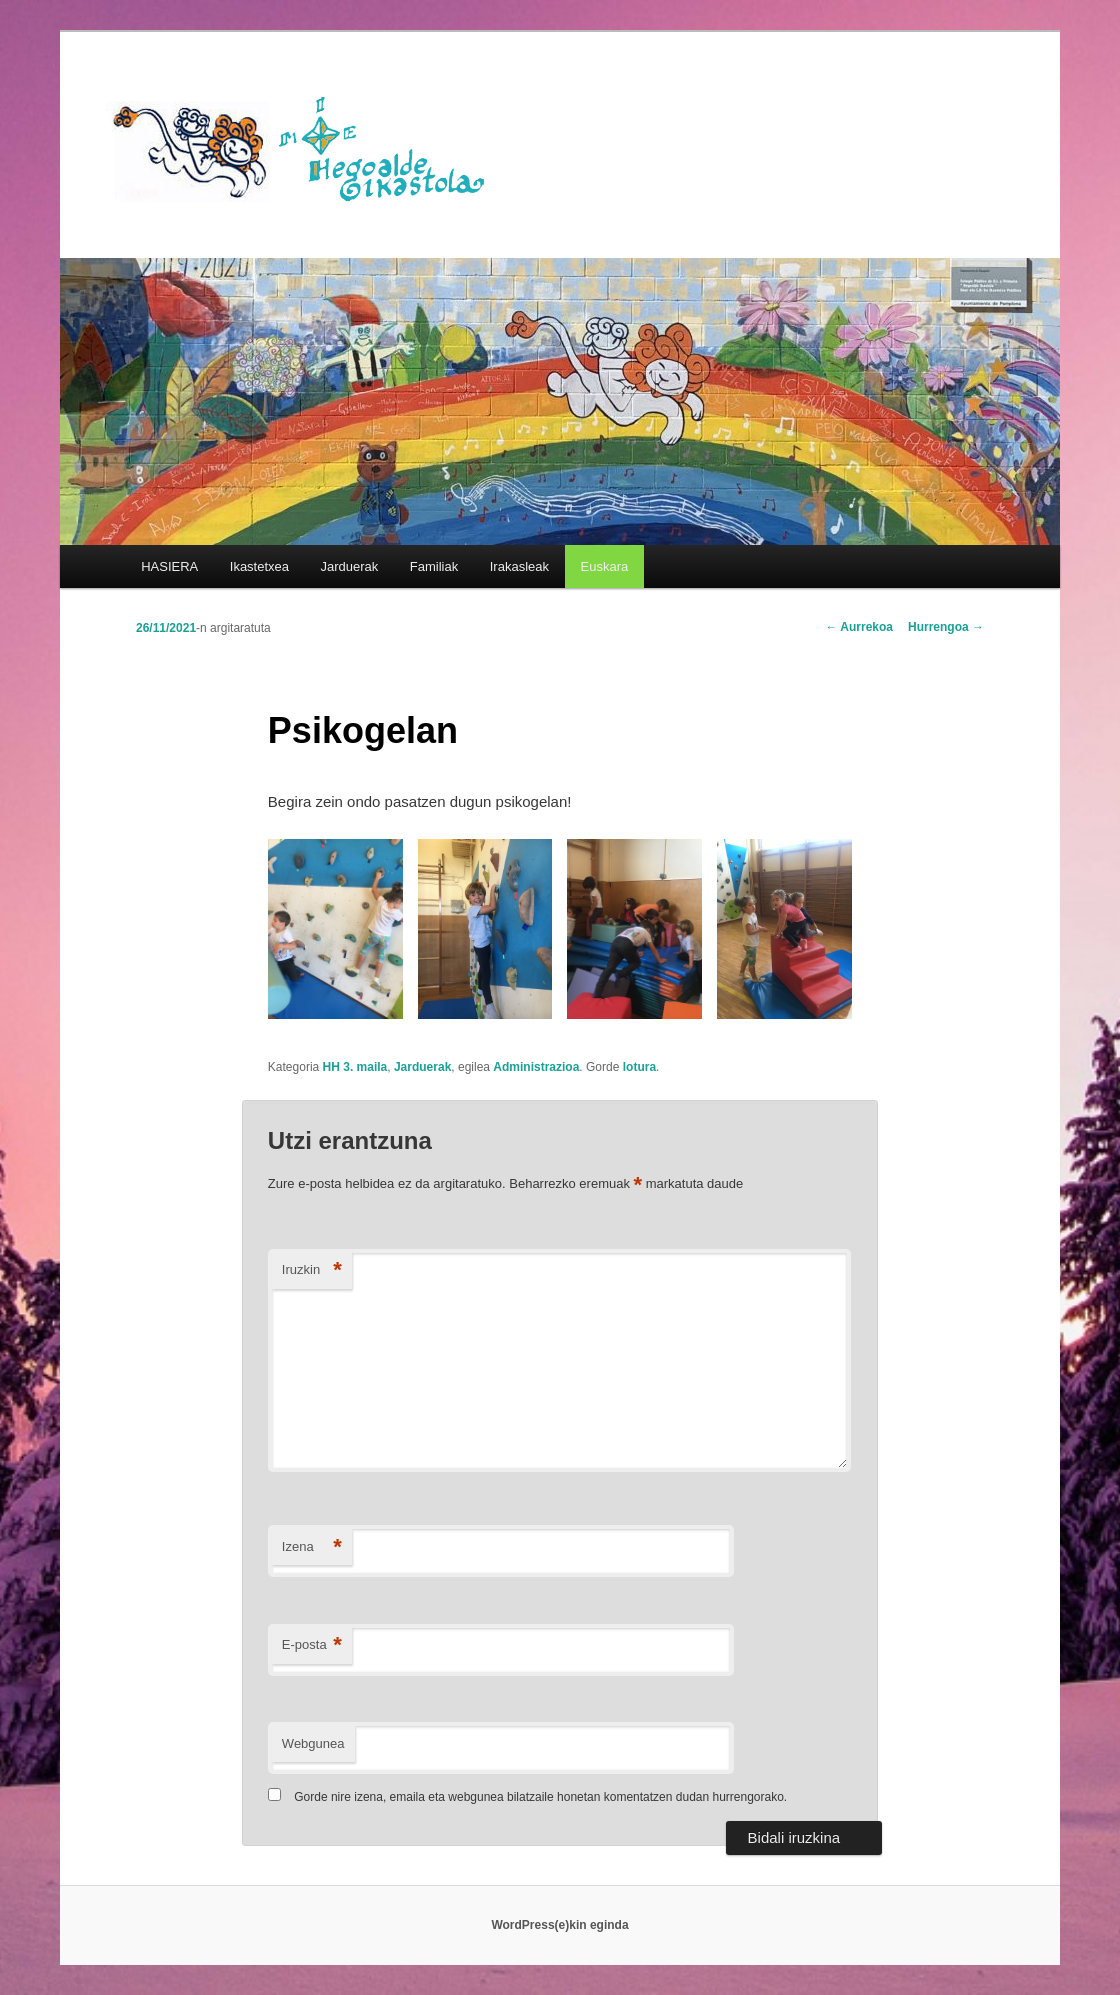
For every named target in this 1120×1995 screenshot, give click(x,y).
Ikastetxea (259, 566)
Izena (312, 1547)
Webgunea (313, 1743)
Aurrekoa (859, 627)
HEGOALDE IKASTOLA (306, 147)
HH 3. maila (355, 1067)
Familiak (434, 566)
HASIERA (169, 566)
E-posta (312, 1645)
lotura (639, 1067)
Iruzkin (312, 1270)
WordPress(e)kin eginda (559, 1925)
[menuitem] (604, 566)
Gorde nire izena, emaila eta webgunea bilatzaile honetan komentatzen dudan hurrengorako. (540, 1797)
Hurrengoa (946, 627)
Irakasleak (519, 566)
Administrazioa (536, 1067)
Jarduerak (350, 566)
